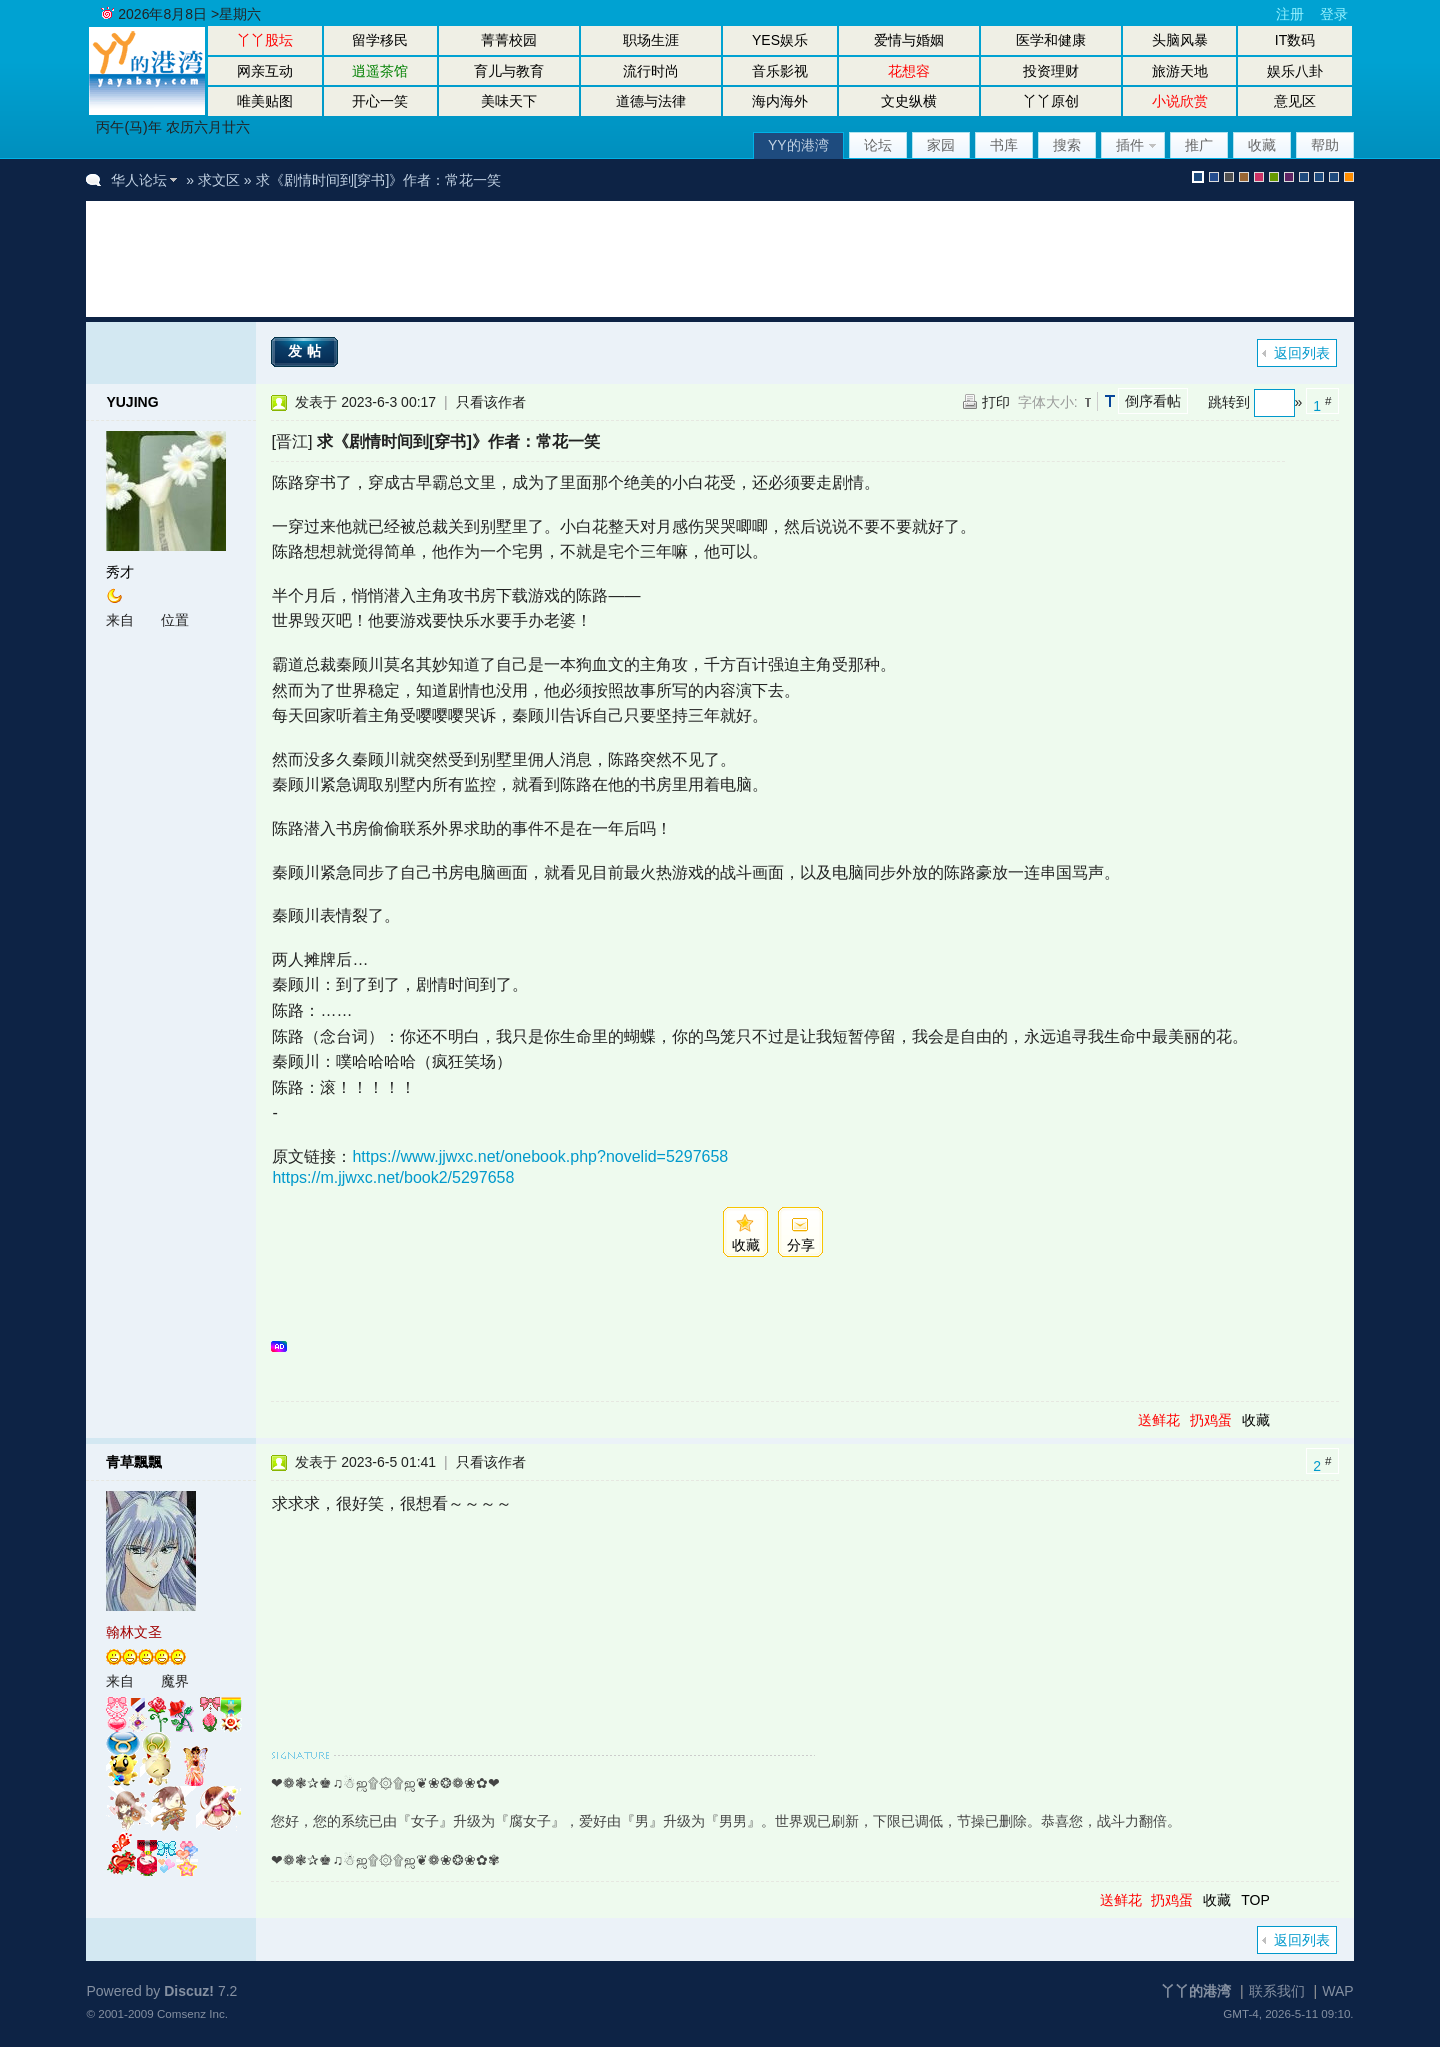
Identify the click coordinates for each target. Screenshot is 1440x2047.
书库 (1004, 145)
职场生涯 (651, 40)
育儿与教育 (509, 71)
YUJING (132, 402)
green (1274, 177)
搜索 (1067, 145)
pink (1259, 177)
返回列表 (1302, 353)
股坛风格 (1304, 177)
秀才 (120, 572)
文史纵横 (909, 101)
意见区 (1295, 101)
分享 (801, 1245)
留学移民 (380, 40)
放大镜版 (1319, 177)
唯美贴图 (265, 101)
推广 (1199, 145)
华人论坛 (139, 180)
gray (1229, 177)
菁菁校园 (509, 40)
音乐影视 (780, 71)
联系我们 (1277, 1991)
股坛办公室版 (1334, 177)
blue (1214, 177)
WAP (1337, 1991)
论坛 (878, 145)
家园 (941, 145)
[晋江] (291, 441)
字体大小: (1048, 402)
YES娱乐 (780, 40)
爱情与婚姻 (909, 40)
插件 (1130, 145)
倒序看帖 (1153, 401)
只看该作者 (491, 402)
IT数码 (1295, 40)
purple (1289, 177)
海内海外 (780, 101)
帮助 (1325, 145)
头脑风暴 (1180, 40)
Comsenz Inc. (192, 2013)
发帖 (307, 351)
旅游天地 (1180, 71)
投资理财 (1051, 71)
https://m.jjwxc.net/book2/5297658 (393, 1177)
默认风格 (1198, 177)
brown (1244, 177)
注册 (1290, 14)
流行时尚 (651, 71)
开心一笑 (380, 101)
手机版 (1349, 177)
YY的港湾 (798, 145)
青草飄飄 (134, 1462)
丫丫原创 (1051, 101)
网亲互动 (265, 71)
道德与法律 (651, 101)
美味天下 (509, 101)
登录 (1334, 14)
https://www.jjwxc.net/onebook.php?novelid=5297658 (540, 1156)
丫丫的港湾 (1196, 1991)
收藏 (1262, 145)
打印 (996, 402)
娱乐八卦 (1295, 71)
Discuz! (189, 1991)
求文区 (219, 180)
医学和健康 (1051, 40)
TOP (1255, 1900)
